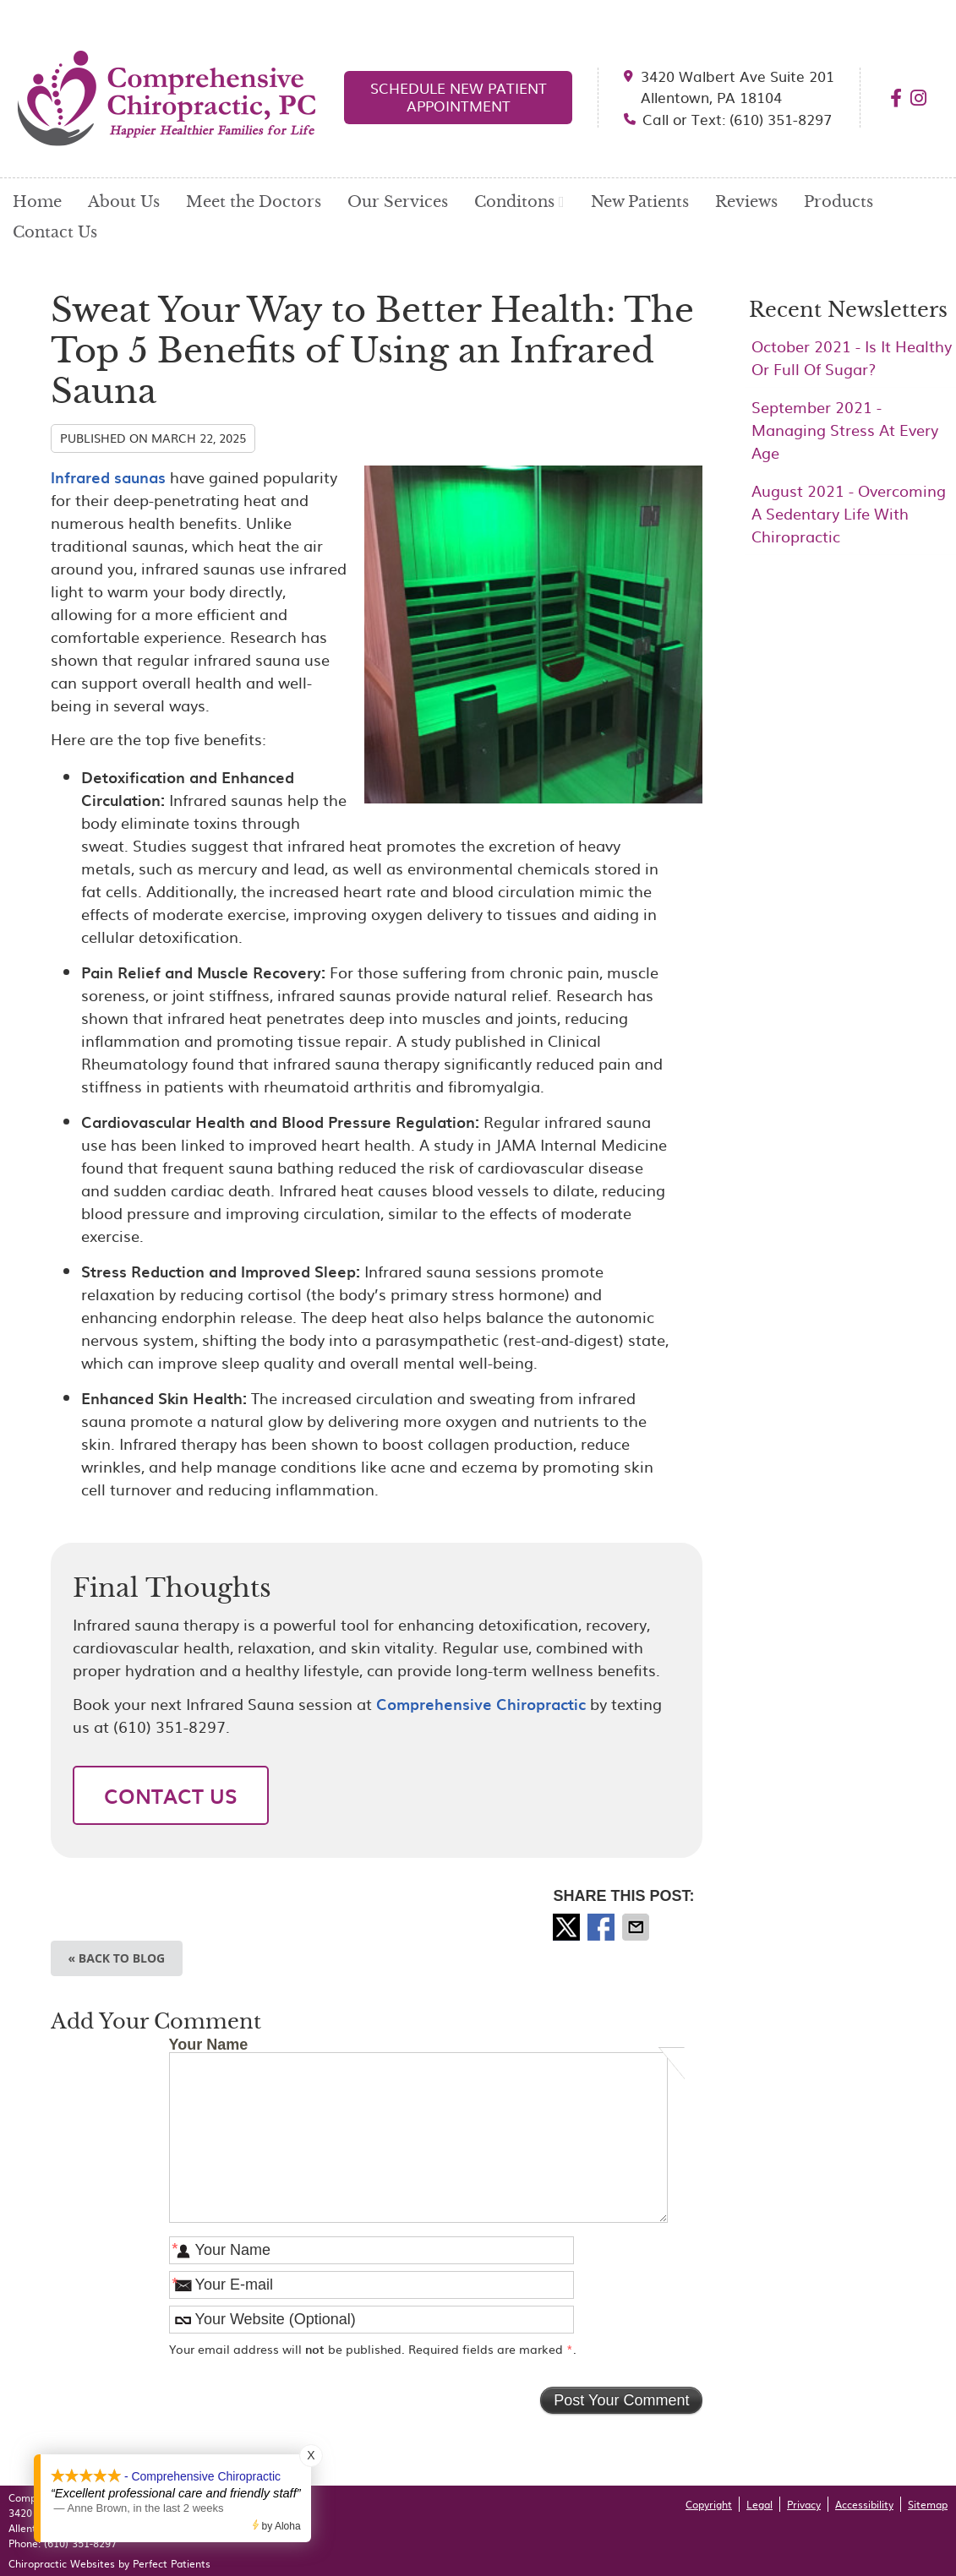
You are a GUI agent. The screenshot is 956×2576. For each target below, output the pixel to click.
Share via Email (637, 1927)
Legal (759, 2504)
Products (838, 202)
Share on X (568, 1927)
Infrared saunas (108, 477)
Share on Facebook (602, 1927)
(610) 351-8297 (80, 2543)
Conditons (514, 202)
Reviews (746, 202)
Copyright (709, 2504)
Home (37, 202)
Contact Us (55, 232)
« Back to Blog (117, 1958)
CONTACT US (171, 1795)
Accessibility (864, 2504)
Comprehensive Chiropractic (481, 1703)
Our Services (397, 202)
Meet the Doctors (253, 202)
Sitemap (928, 2504)
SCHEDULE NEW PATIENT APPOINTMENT (458, 96)
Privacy (804, 2504)
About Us (124, 202)
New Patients (640, 202)
